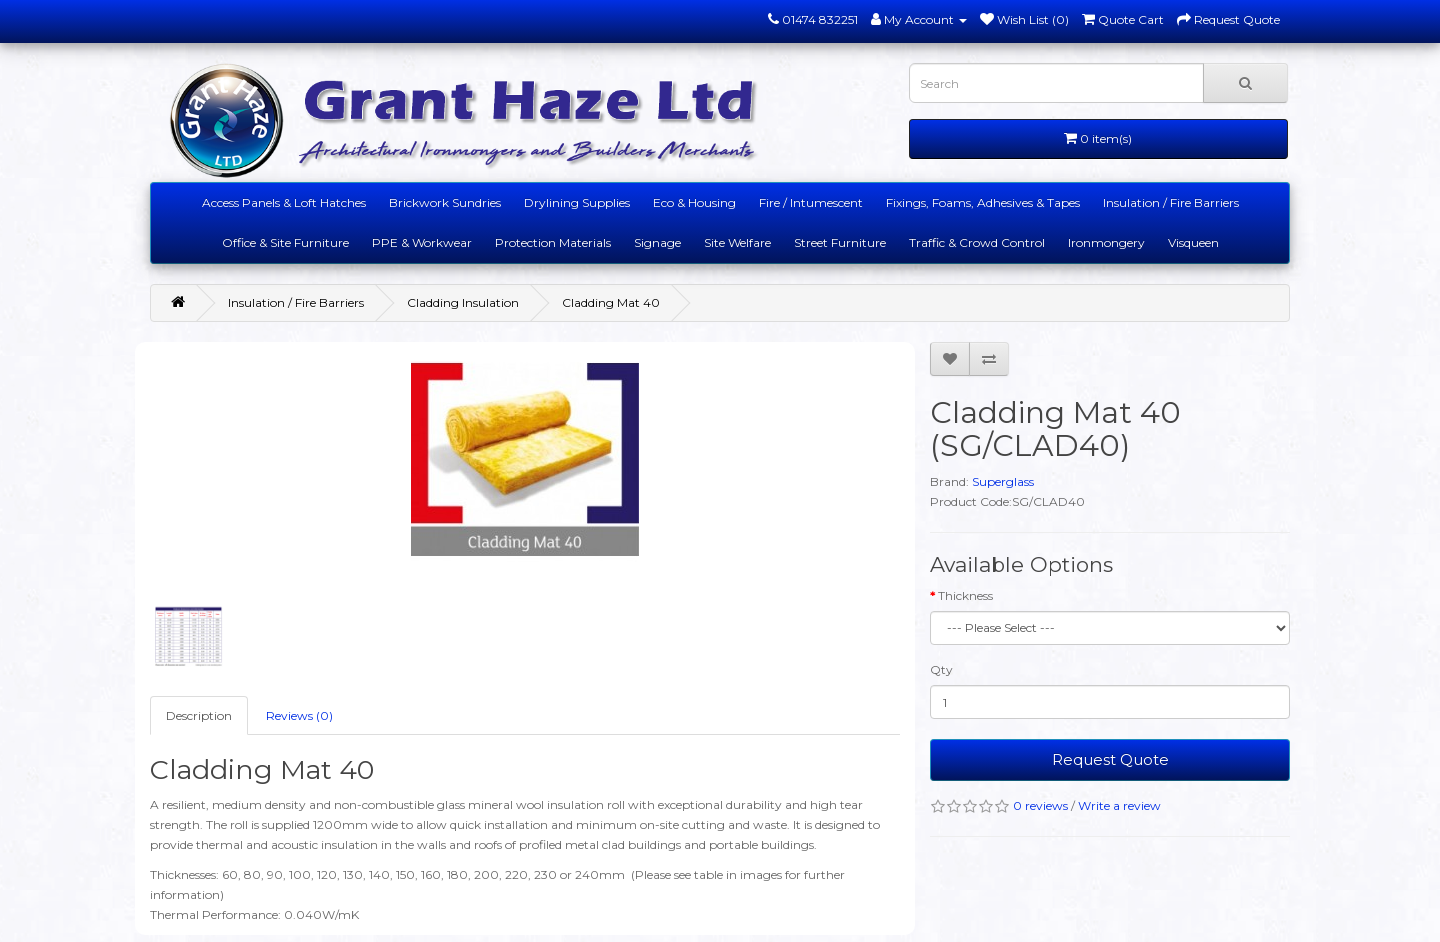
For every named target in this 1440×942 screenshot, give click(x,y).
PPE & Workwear (422, 242)
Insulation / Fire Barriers (1171, 202)
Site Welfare (737, 242)
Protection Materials (553, 242)
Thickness (965, 595)
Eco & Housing (694, 202)
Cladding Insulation (463, 302)
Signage (657, 242)
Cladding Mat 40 (611, 302)
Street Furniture (840, 242)
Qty (941, 669)
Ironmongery (1106, 242)
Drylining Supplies (577, 202)
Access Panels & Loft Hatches (284, 202)
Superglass (1003, 481)
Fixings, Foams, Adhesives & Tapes (983, 202)
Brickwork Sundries (445, 202)
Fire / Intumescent (811, 202)
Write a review (1119, 805)
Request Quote (1110, 759)
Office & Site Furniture (285, 242)
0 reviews (1040, 805)
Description (199, 715)
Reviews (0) (299, 715)
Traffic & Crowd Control (977, 242)
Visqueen (1193, 242)
